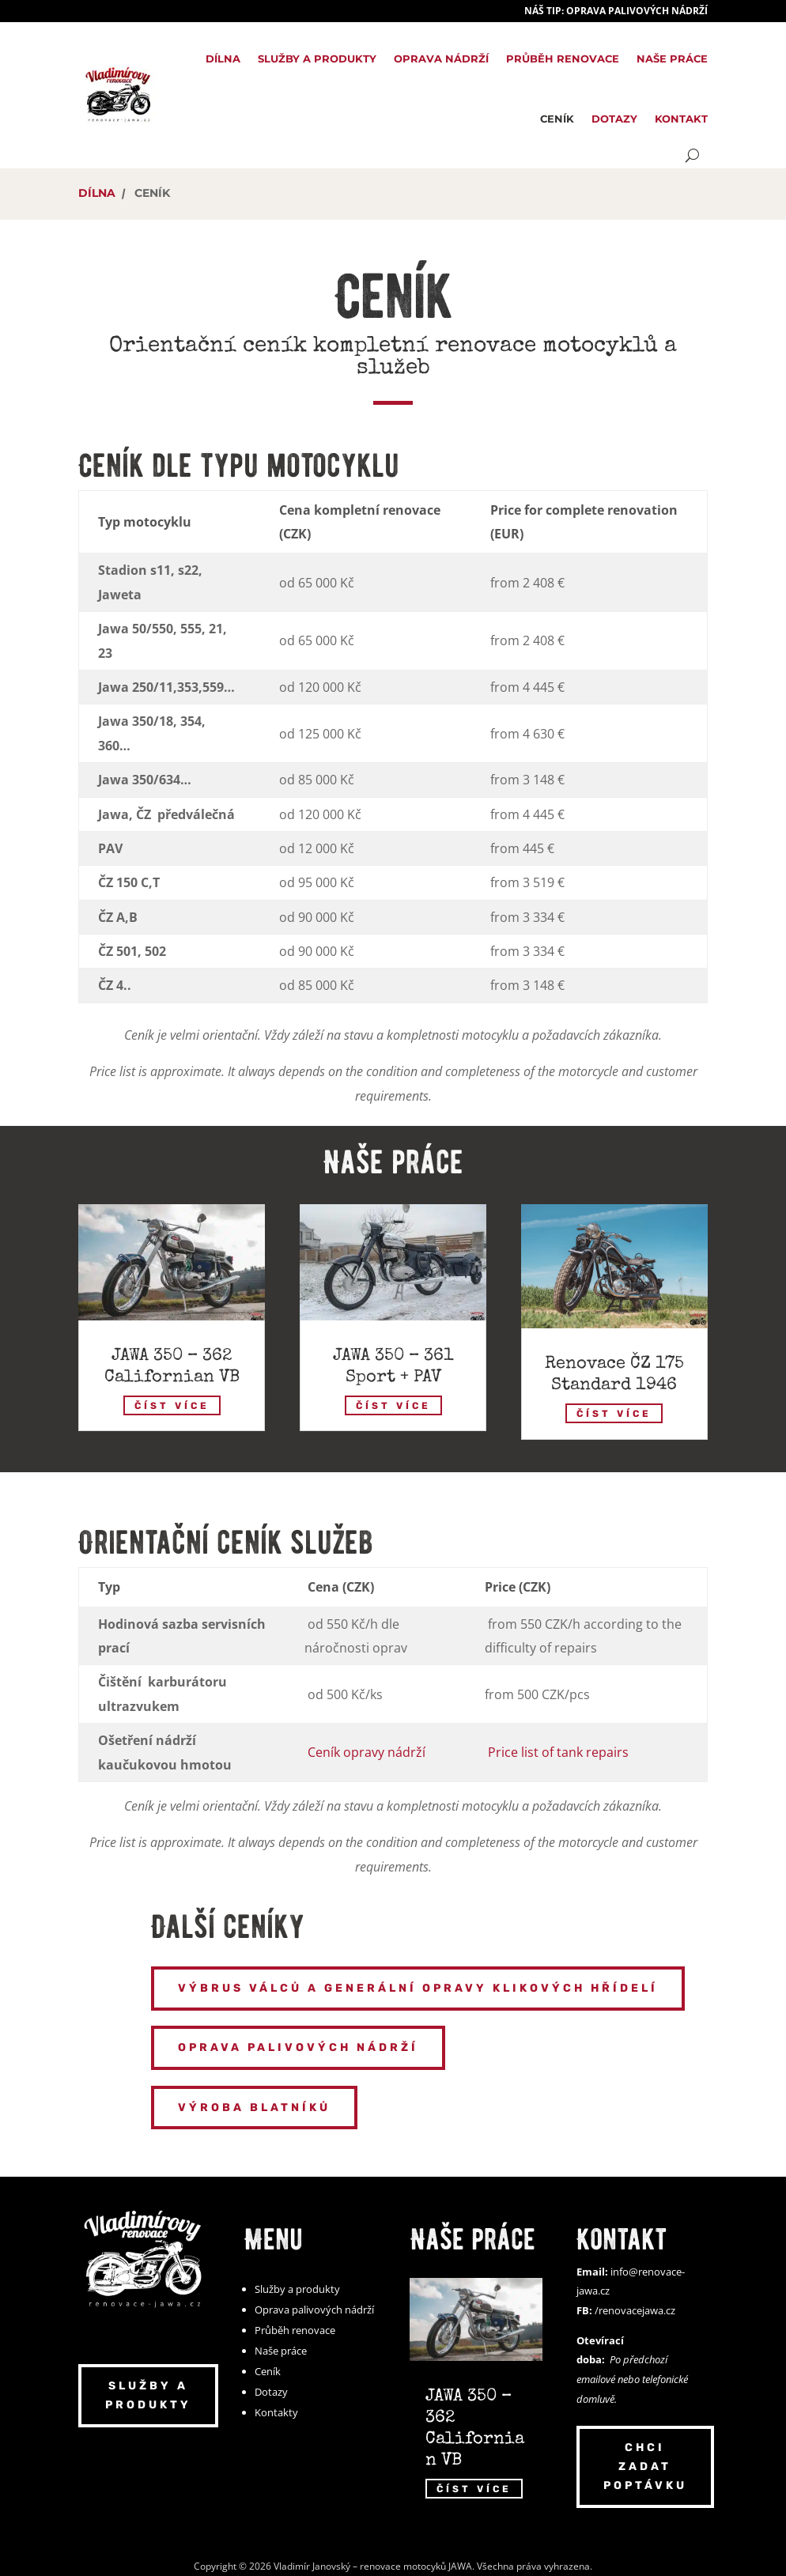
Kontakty (276, 2412)
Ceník (557, 118)
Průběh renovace (562, 58)
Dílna (223, 58)
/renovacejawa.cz (635, 2310)
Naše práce (672, 58)
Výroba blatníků (254, 2107)
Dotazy (614, 118)
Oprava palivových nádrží (298, 2047)
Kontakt (681, 118)
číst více (172, 1405)
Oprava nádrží (441, 58)
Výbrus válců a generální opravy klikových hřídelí (418, 1988)
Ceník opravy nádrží (366, 1752)
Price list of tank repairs (558, 1752)
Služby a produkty (317, 58)
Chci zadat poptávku (645, 2466)
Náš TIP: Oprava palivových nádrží (616, 10)
